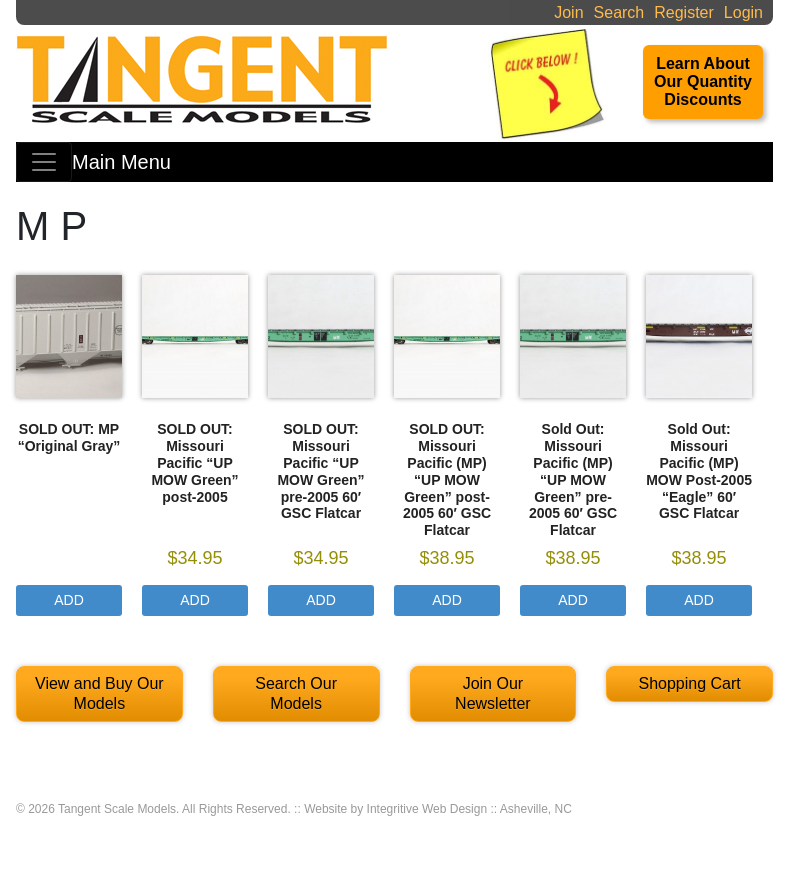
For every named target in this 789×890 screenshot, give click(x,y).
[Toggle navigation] (44, 162)
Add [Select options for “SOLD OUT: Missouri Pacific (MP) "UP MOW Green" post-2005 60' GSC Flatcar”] (447, 600)
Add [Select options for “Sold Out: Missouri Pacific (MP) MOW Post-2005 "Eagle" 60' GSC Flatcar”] (699, 600)
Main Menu (121, 162)
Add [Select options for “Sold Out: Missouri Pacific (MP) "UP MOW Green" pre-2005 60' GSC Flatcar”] (573, 600)
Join (568, 12)
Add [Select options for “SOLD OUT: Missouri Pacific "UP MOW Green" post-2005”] (195, 600)
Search (619, 12)
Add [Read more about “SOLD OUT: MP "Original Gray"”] (69, 600)
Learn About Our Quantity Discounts (703, 81)
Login (743, 12)
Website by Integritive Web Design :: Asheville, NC (438, 809)
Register (684, 12)
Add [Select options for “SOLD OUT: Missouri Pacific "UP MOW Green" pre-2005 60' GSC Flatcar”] (321, 600)
